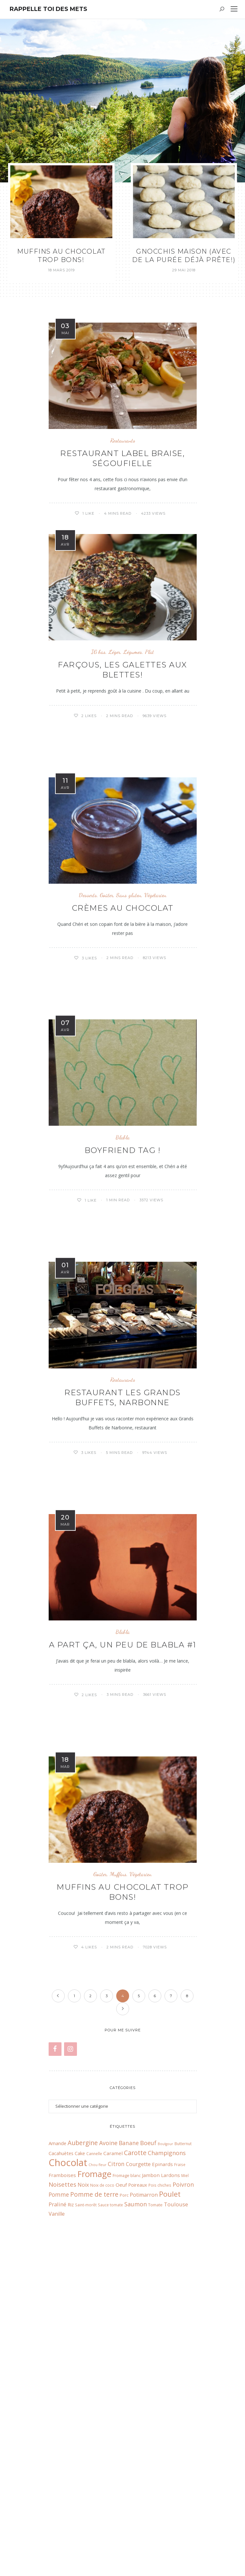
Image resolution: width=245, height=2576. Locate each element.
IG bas (98, 657)
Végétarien (155, 901)
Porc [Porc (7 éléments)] (124, 2486)
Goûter (106, 901)
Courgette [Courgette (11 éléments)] (138, 2455)
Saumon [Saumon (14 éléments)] (135, 2495)
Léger (114, 657)
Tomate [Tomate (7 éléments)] (155, 2496)
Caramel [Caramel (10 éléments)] (113, 2444)
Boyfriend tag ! (123, 1157)
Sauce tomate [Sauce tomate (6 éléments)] (110, 2496)
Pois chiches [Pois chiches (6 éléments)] (159, 2476)
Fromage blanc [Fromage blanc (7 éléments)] (127, 2467)
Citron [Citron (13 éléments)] (116, 2455)
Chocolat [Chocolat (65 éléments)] (68, 2453)
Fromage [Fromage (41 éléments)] (94, 2465)
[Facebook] (55, 2340)
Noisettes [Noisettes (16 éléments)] (62, 2476)
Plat (149, 657)
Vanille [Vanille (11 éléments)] (57, 2505)
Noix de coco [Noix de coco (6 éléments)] (102, 2476)
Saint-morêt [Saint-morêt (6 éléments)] (86, 2496)
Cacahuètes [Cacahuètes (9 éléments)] (61, 2444)
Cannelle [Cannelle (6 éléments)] (94, 2444)
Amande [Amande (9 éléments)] (57, 2434)
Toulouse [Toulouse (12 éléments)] (176, 2495)
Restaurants (122, 440)
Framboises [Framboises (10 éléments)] (62, 2466)
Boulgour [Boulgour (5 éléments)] (165, 2435)
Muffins (118, 1884)
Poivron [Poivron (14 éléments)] (183, 2476)
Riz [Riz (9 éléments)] (71, 2496)
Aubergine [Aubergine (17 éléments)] (83, 2434)
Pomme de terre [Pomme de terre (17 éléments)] (94, 2485)
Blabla (123, 1145)
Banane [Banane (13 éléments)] (129, 2434)
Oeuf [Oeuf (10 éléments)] (121, 2476)
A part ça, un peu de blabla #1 (122, 1654)
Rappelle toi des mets (48, 9)
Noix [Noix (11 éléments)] (83, 2476)
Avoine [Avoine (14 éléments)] (108, 2434)
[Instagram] (70, 2340)
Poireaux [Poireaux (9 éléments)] (137, 2476)
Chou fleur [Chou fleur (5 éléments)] (98, 2456)
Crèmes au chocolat (123, 914)
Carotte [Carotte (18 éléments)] (135, 2444)
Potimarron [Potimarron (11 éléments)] (144, 2486)
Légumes (132, 657)
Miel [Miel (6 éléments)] (185, 2466)
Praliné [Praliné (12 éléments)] (57, 2495)
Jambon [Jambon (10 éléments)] (151, 2466)
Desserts (88, 901)
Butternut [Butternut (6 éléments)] (183, 2434)
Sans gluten (128, 901)
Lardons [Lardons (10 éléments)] (170, 2466)
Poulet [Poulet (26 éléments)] (170, 2485)
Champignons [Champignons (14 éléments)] (167, 2444)
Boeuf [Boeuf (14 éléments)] (148, 2434)
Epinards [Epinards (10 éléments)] (162, 2455)
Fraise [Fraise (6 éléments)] (179, 2455)
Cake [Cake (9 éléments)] (80, 2444)
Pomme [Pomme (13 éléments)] (59, 2486)
